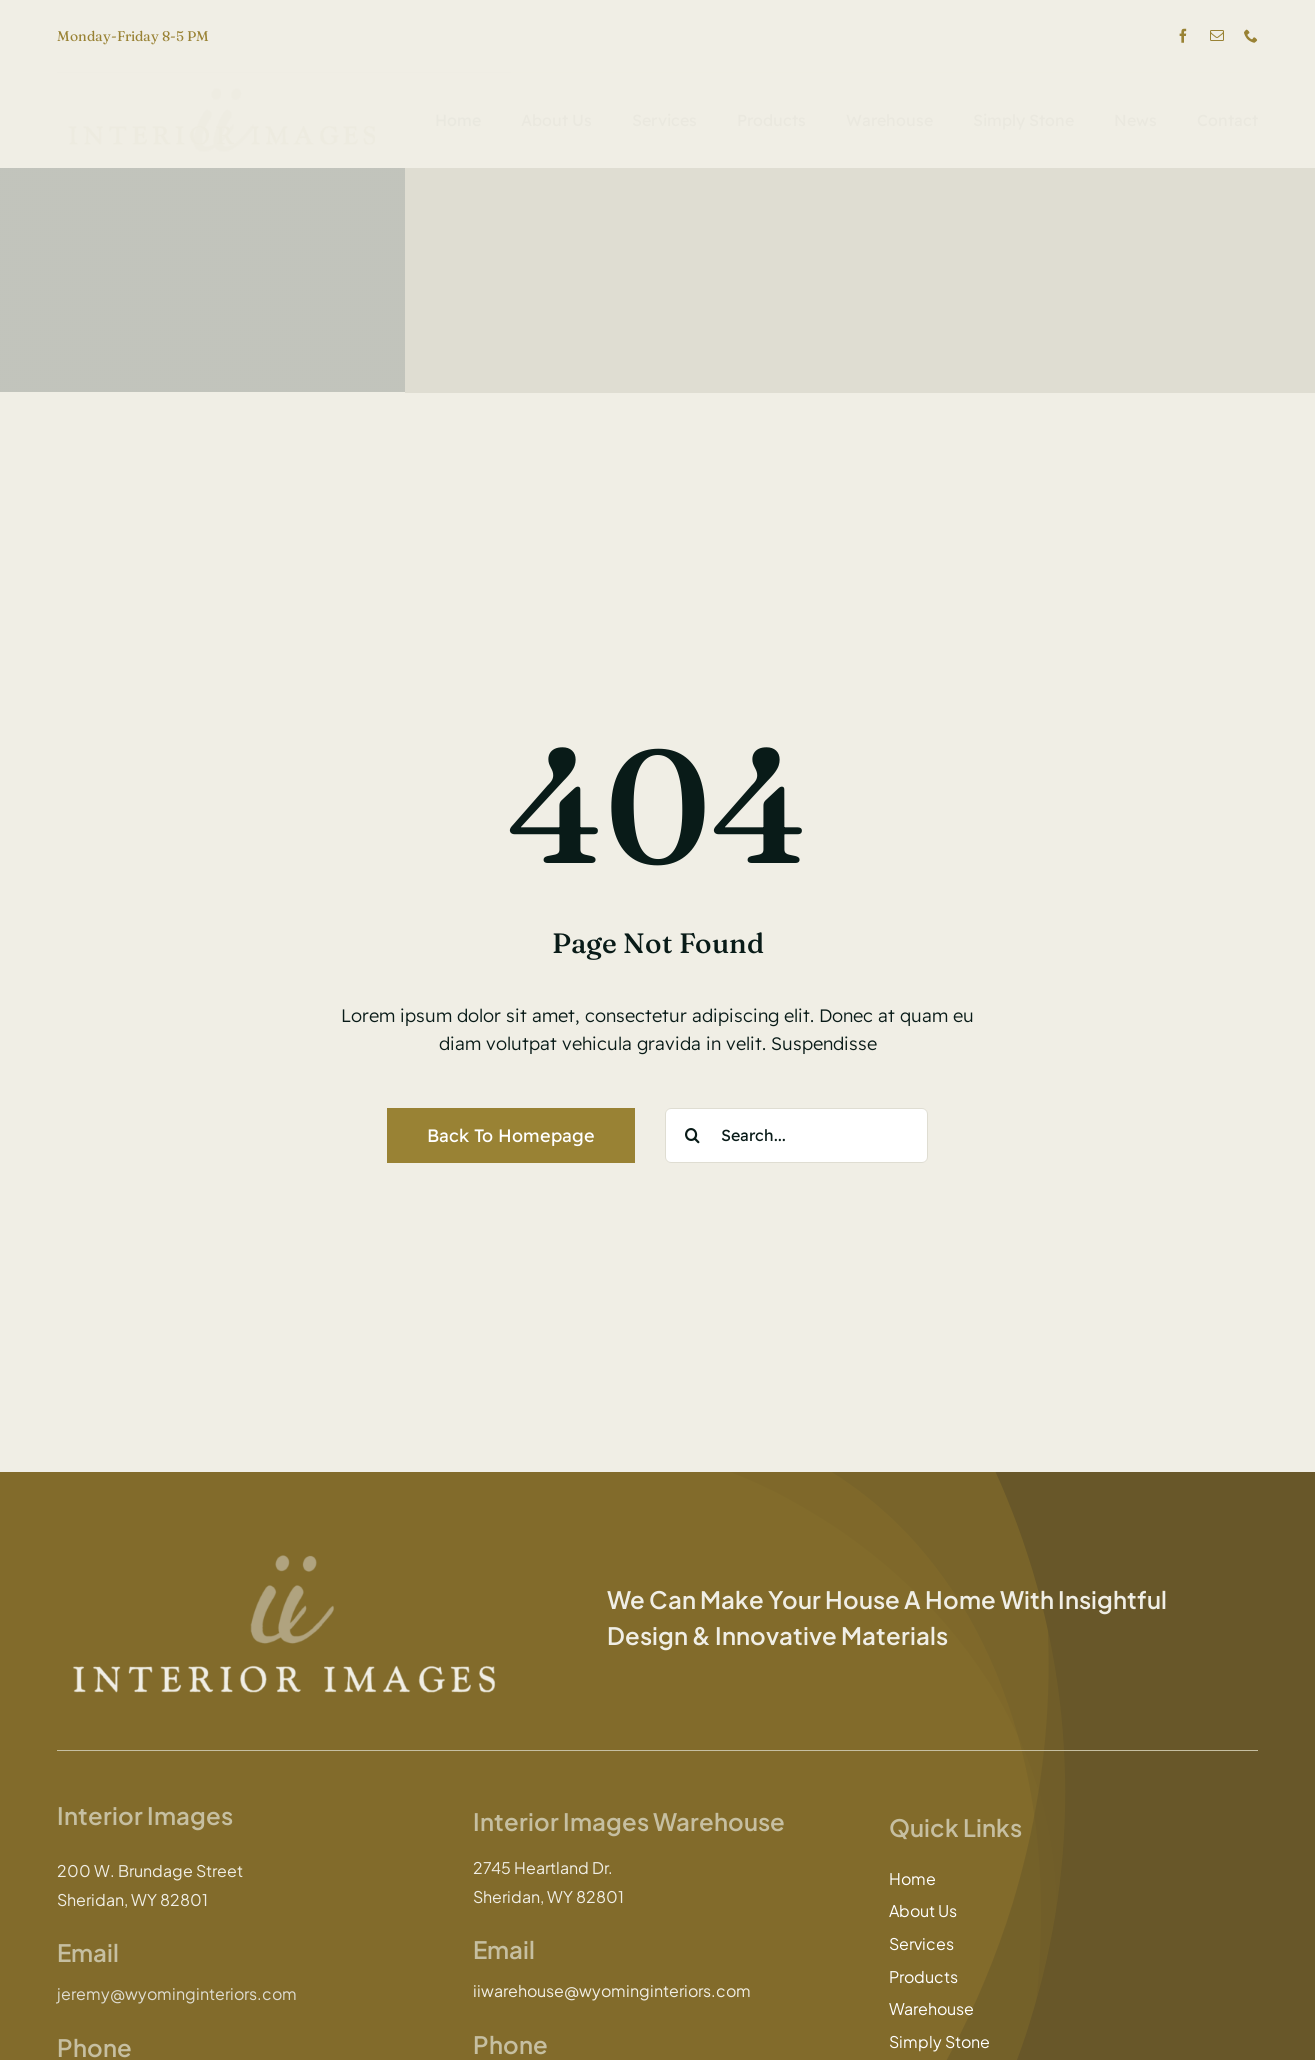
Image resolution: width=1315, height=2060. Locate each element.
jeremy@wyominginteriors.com (177, 1993)
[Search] (692, 1135)
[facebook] (1183, 36)
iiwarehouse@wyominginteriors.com (612, 1990)
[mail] (1217, 36)
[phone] (1251, 36)
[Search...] (796, 1135)
